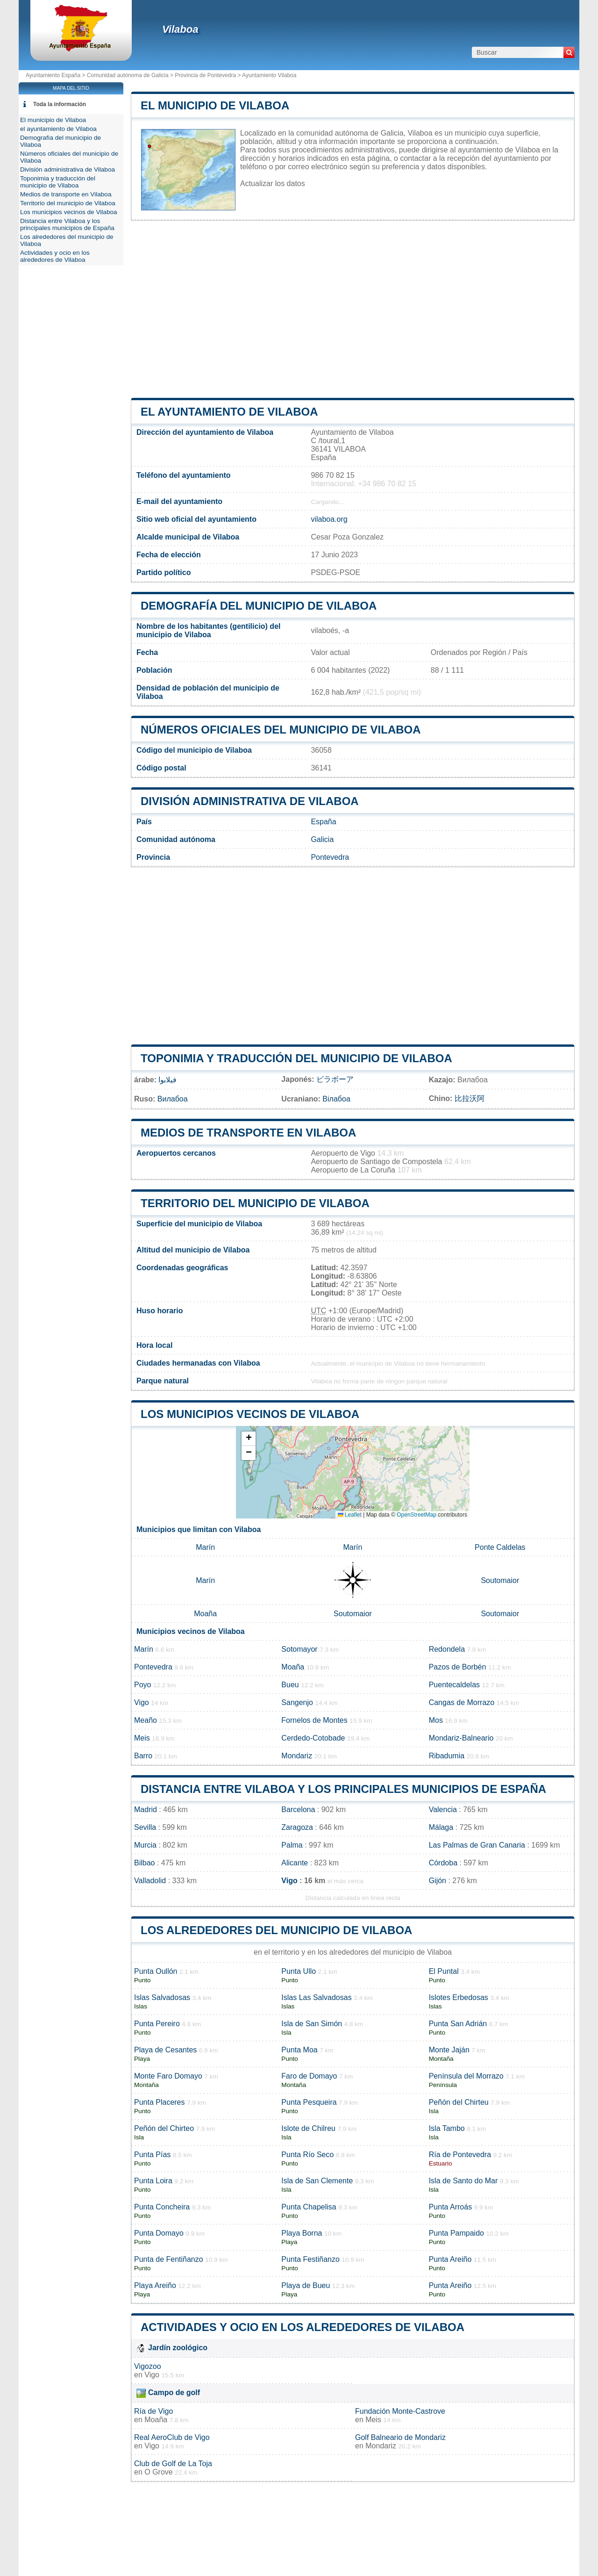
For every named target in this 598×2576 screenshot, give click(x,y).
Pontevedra (330, 857)
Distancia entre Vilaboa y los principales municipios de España (343, 1789)
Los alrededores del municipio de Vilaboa (276, 1930)
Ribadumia (446, 1756)
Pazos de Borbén (457, 1667)
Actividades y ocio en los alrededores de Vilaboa (302, 2327)
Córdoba (443, 1863)
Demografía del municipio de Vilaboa (259, 605)
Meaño (145, 1720)
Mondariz (296, 1756)
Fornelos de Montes (314, 1720)
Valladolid (150, 1881)
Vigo (141, 1702)
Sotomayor (299, 1649)
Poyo (142, 1685)
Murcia (145, 1845)
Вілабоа (336, 1099)
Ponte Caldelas (500, 1547)
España (323, 822)
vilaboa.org (329, 519)
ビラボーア (335, 1079)
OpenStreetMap (416, 1514)
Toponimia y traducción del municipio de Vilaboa (296, 1058)
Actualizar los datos (272, 183)
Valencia (443, 1809)
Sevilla (145, 1827)
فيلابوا (167, 1080)
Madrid (145, 1809)
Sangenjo (297, 1702)
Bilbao (144, 1863)
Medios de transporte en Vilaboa (248, 1132)
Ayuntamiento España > (56, 75)
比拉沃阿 (469, 1098)
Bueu (290, 1685)
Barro (143, 1756)
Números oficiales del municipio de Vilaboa (281, 729)
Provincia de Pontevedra (205, 75)
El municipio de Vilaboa (215, 105)
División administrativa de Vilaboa (250, 801)
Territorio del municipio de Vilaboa (255, 1203)
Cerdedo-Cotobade (313, 1738)
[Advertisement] (353, 309)
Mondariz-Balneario (461, 1738)
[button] (249, 1439)
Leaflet (350, 1514)
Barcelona (298, 1809)
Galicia (322, 839)
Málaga (441, 1827)
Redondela (447, 1649)
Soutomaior (500, 1580)
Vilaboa (180, 29)
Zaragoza (297, 1827)
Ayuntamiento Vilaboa (269, 75)
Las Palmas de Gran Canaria (477, 1845)
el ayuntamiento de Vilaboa (229, 411)
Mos (436, 1720)
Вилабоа (172, 1099)
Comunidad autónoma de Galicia (128, 75)
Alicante (294, 1863)
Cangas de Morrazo (462, 1702)
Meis (142, 1738)
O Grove (158, 2472)
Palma (291, 1845)
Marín (205, 1547)
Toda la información (59, 104)
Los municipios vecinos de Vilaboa (250, 1414)
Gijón (437, 1881)
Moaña (205, 1614)
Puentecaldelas (454, 1685)
